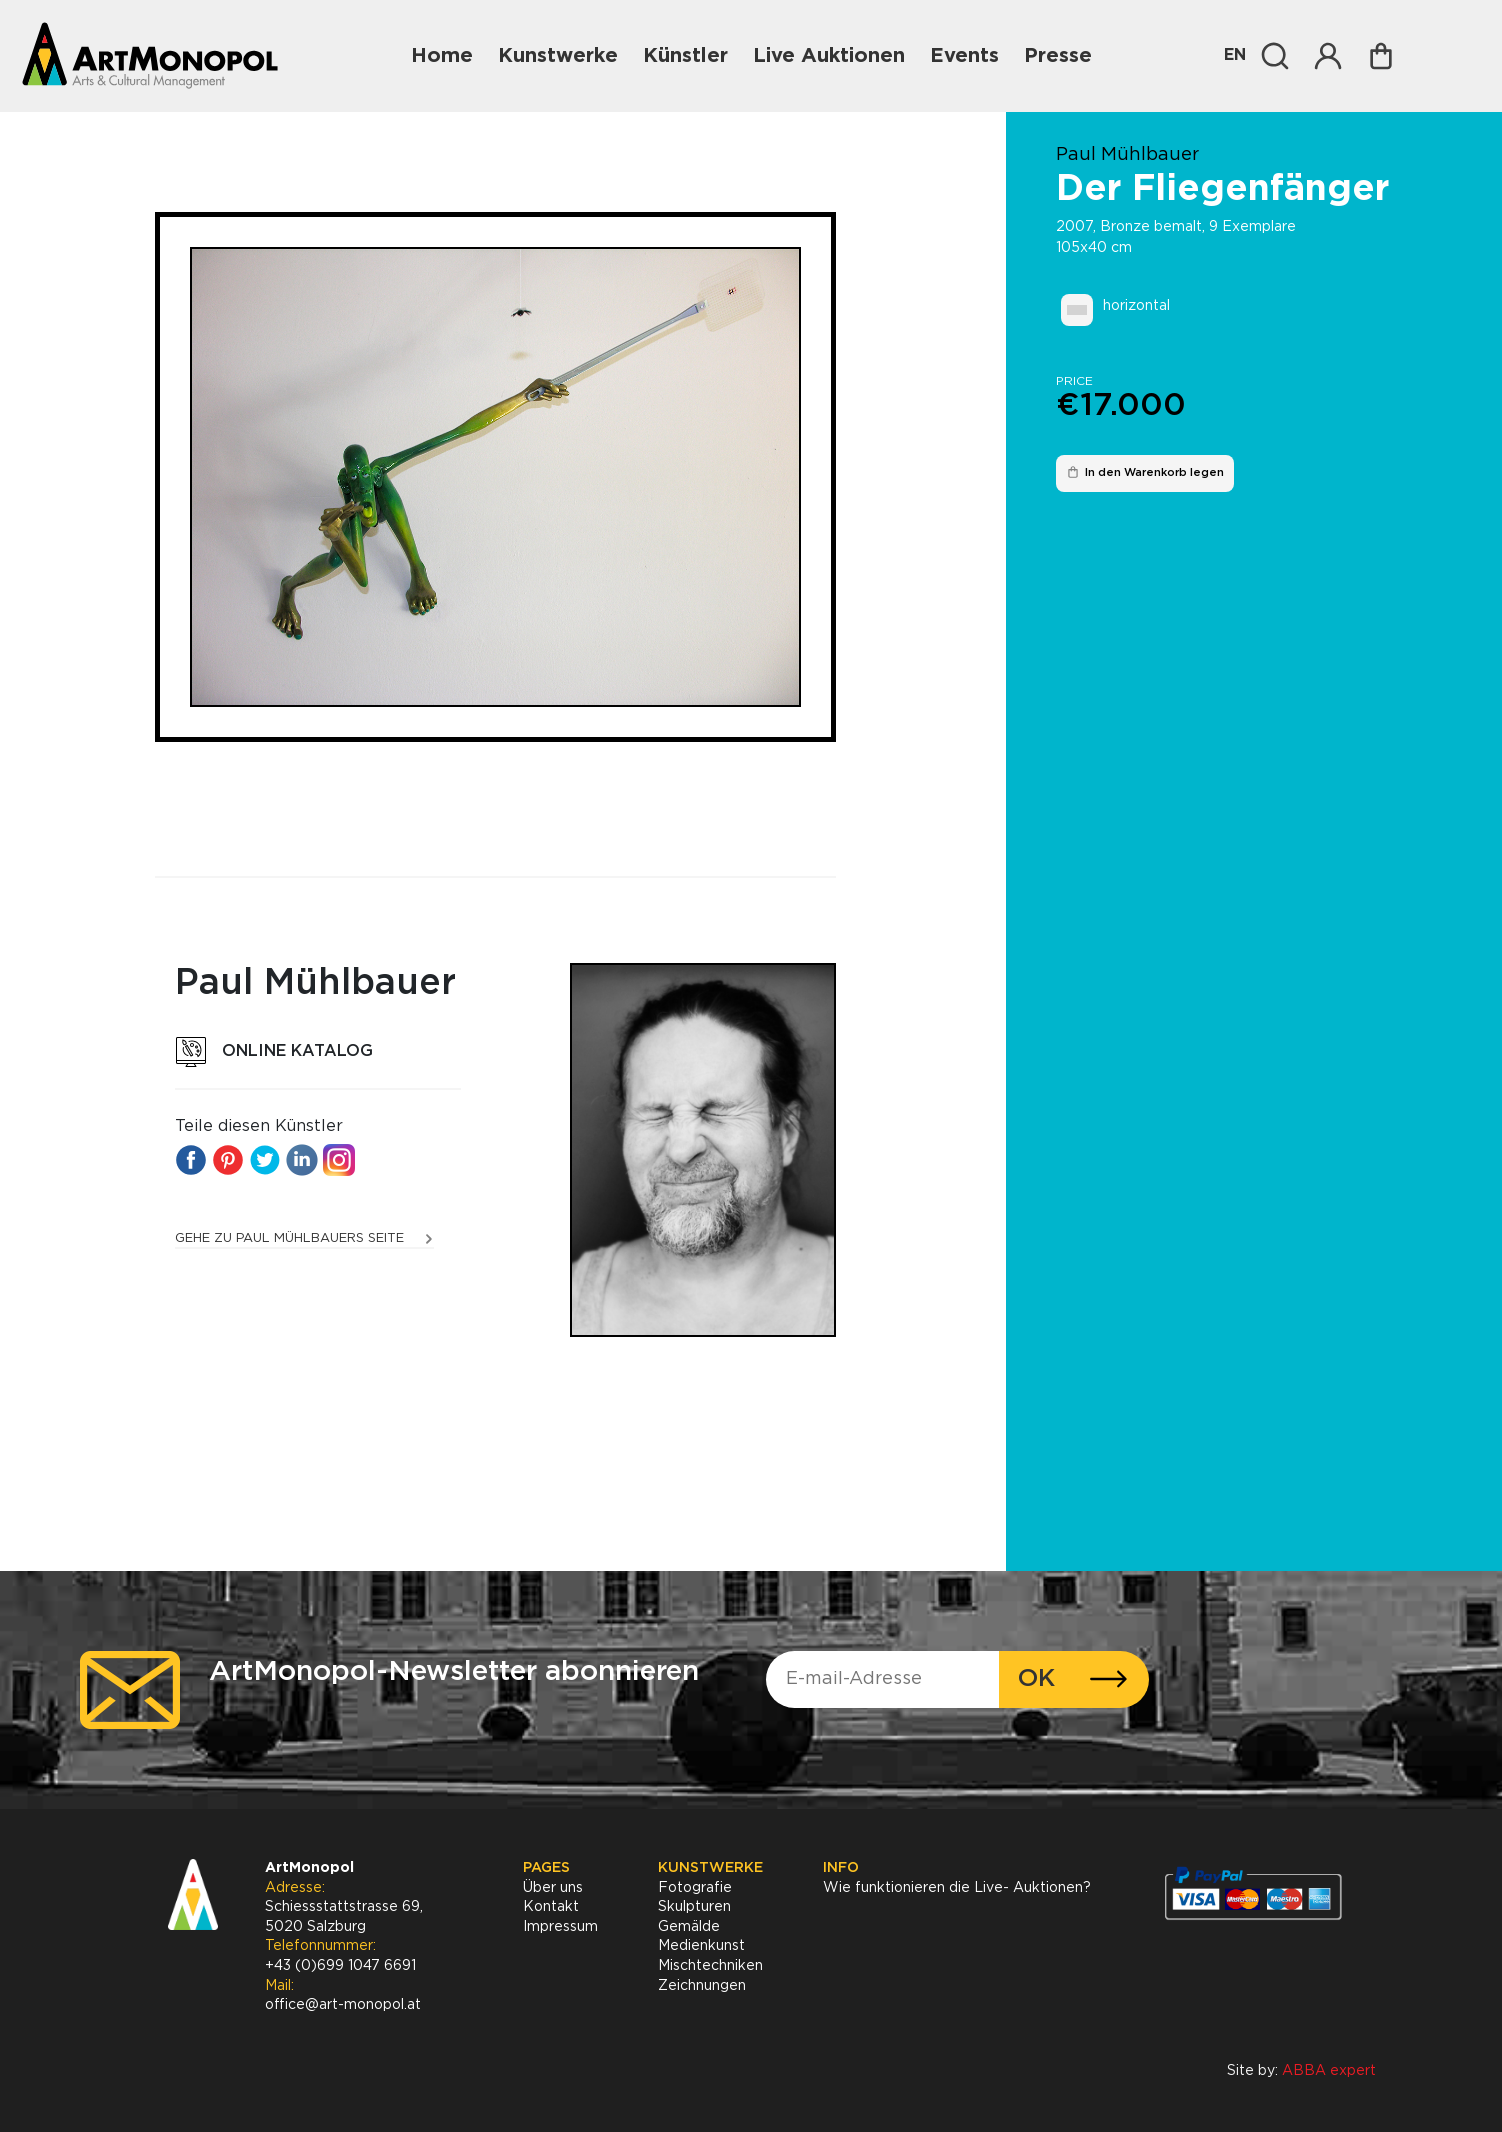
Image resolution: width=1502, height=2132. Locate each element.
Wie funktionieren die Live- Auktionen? (957, 1888)
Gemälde (689, 1927)
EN (1235, 55)
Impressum (560, 1927)
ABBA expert (1329, 2071)
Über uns (553, 1888)
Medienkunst (701, 1946)
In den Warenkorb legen (1145, 472)
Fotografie (695, 1888)
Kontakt (551, 1907)
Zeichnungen (702, 1986)
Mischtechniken (710, 1966)
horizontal (1136, 306)
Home (442, 56)
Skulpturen (694, 1907)
